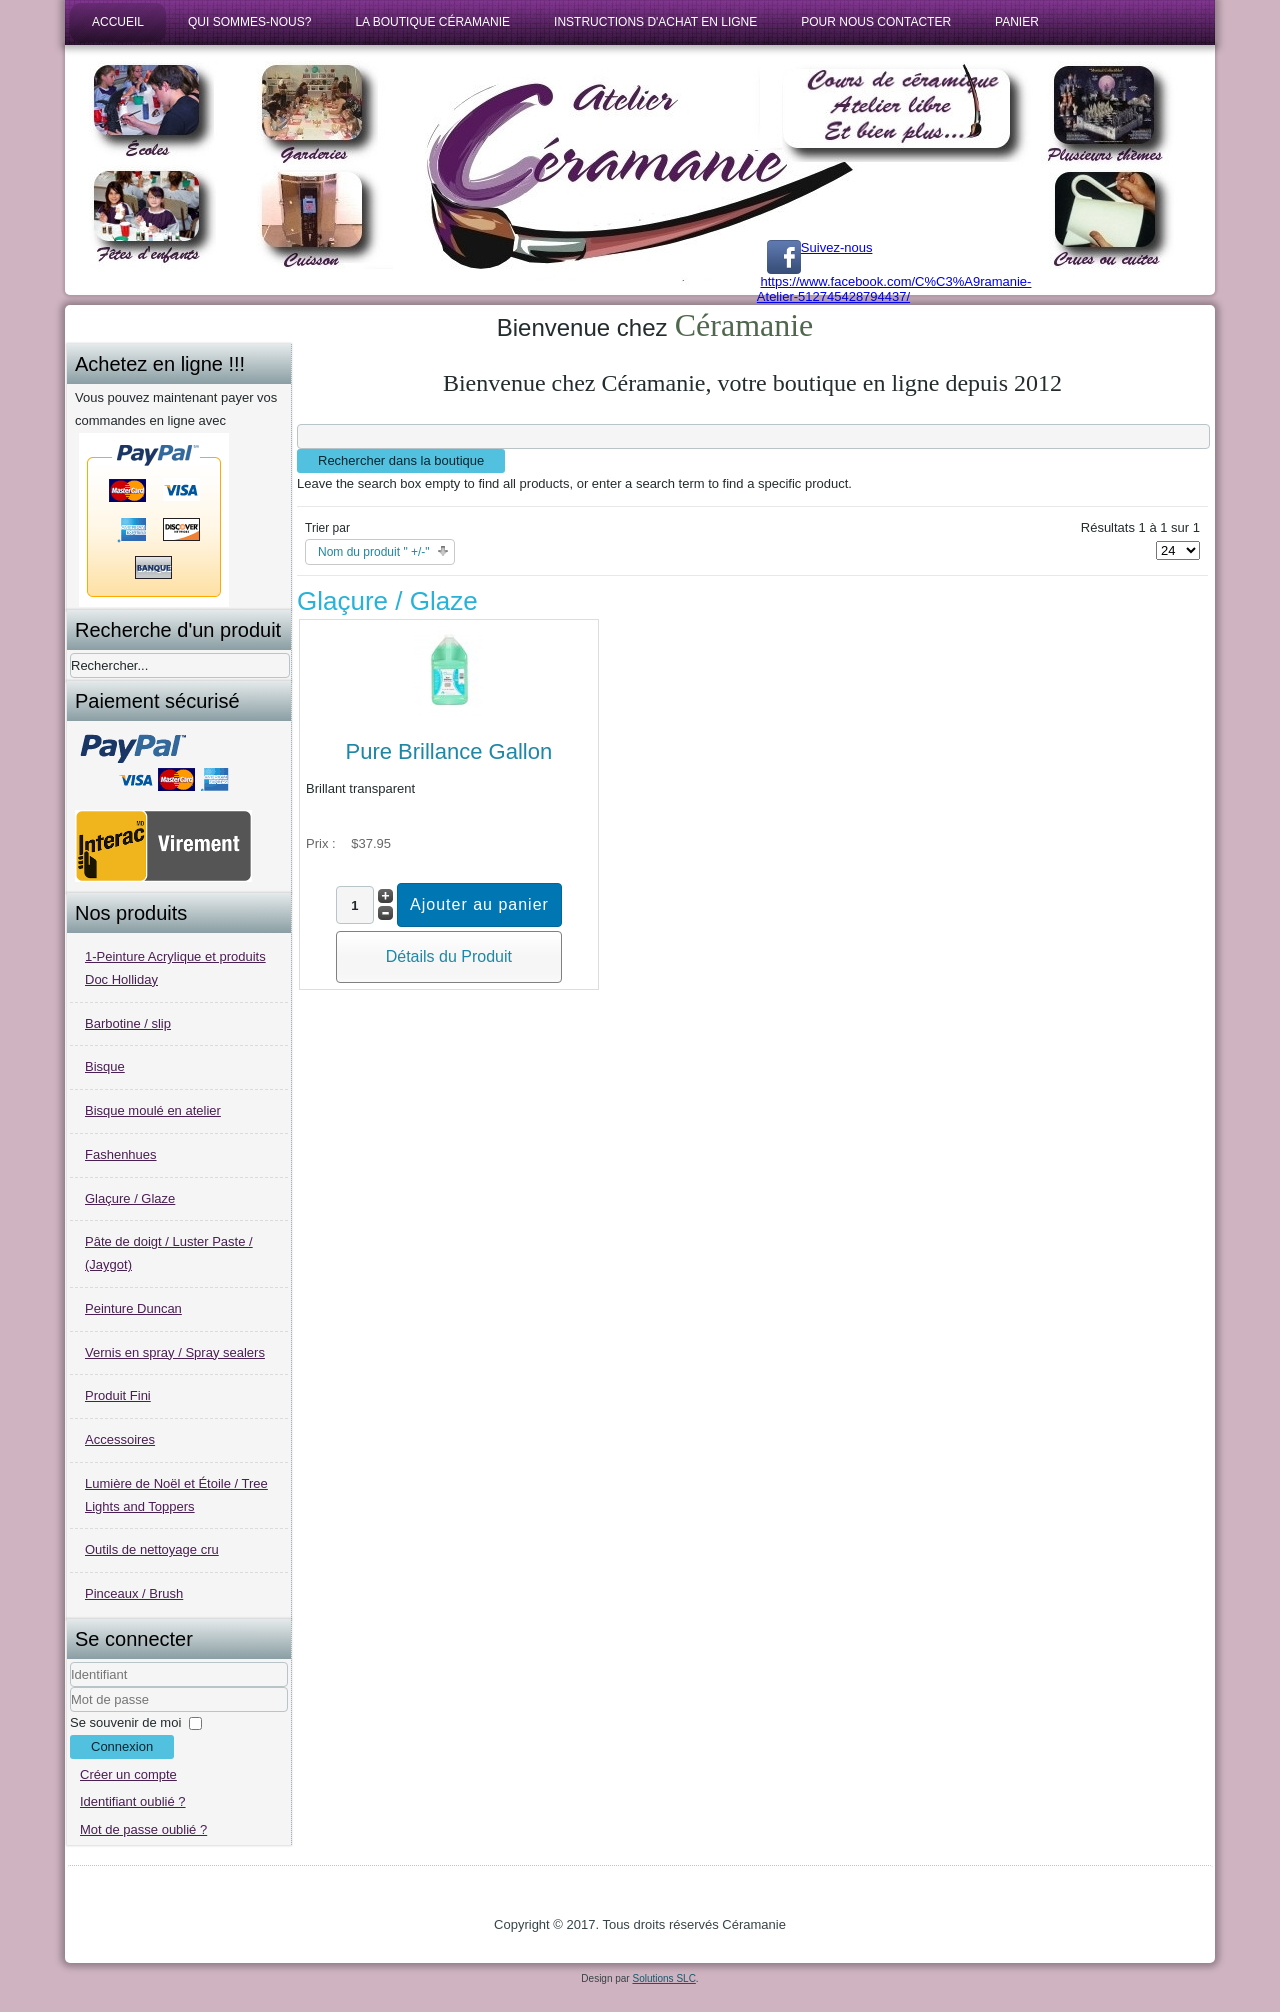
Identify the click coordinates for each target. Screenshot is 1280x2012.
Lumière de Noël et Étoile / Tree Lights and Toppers (176, 1495)
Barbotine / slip (128, 1023)
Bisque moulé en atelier (153, 1110)
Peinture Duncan (133, 1308)
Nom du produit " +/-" (374, 552)
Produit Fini (118, 1395)
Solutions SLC (663, 1978)
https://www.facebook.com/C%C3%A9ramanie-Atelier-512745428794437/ (894, 289)
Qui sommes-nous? (249, 22)
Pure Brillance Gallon (448, 751)
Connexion (122, 1746)
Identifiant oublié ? (133, 1801)
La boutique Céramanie (432, 22)
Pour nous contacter (876, 22)
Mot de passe (70, 1712)
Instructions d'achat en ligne (655, 22)
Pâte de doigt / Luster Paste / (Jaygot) (169, 1253)
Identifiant (70, 1687)
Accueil (118, 22)
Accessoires (120, 1439)
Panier (1017, 22)
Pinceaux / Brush (134, 1593)
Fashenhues (121, 1154)
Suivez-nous (820, 247)
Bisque (105, 1066)
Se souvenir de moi (125, 1722)
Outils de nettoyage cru (152, 1549)
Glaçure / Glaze (130, 1198)
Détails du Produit (449, 956)
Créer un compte (128, 1774)
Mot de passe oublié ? (143, 1829)
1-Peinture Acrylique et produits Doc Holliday (175, 968)
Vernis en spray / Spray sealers (175, 1352)
